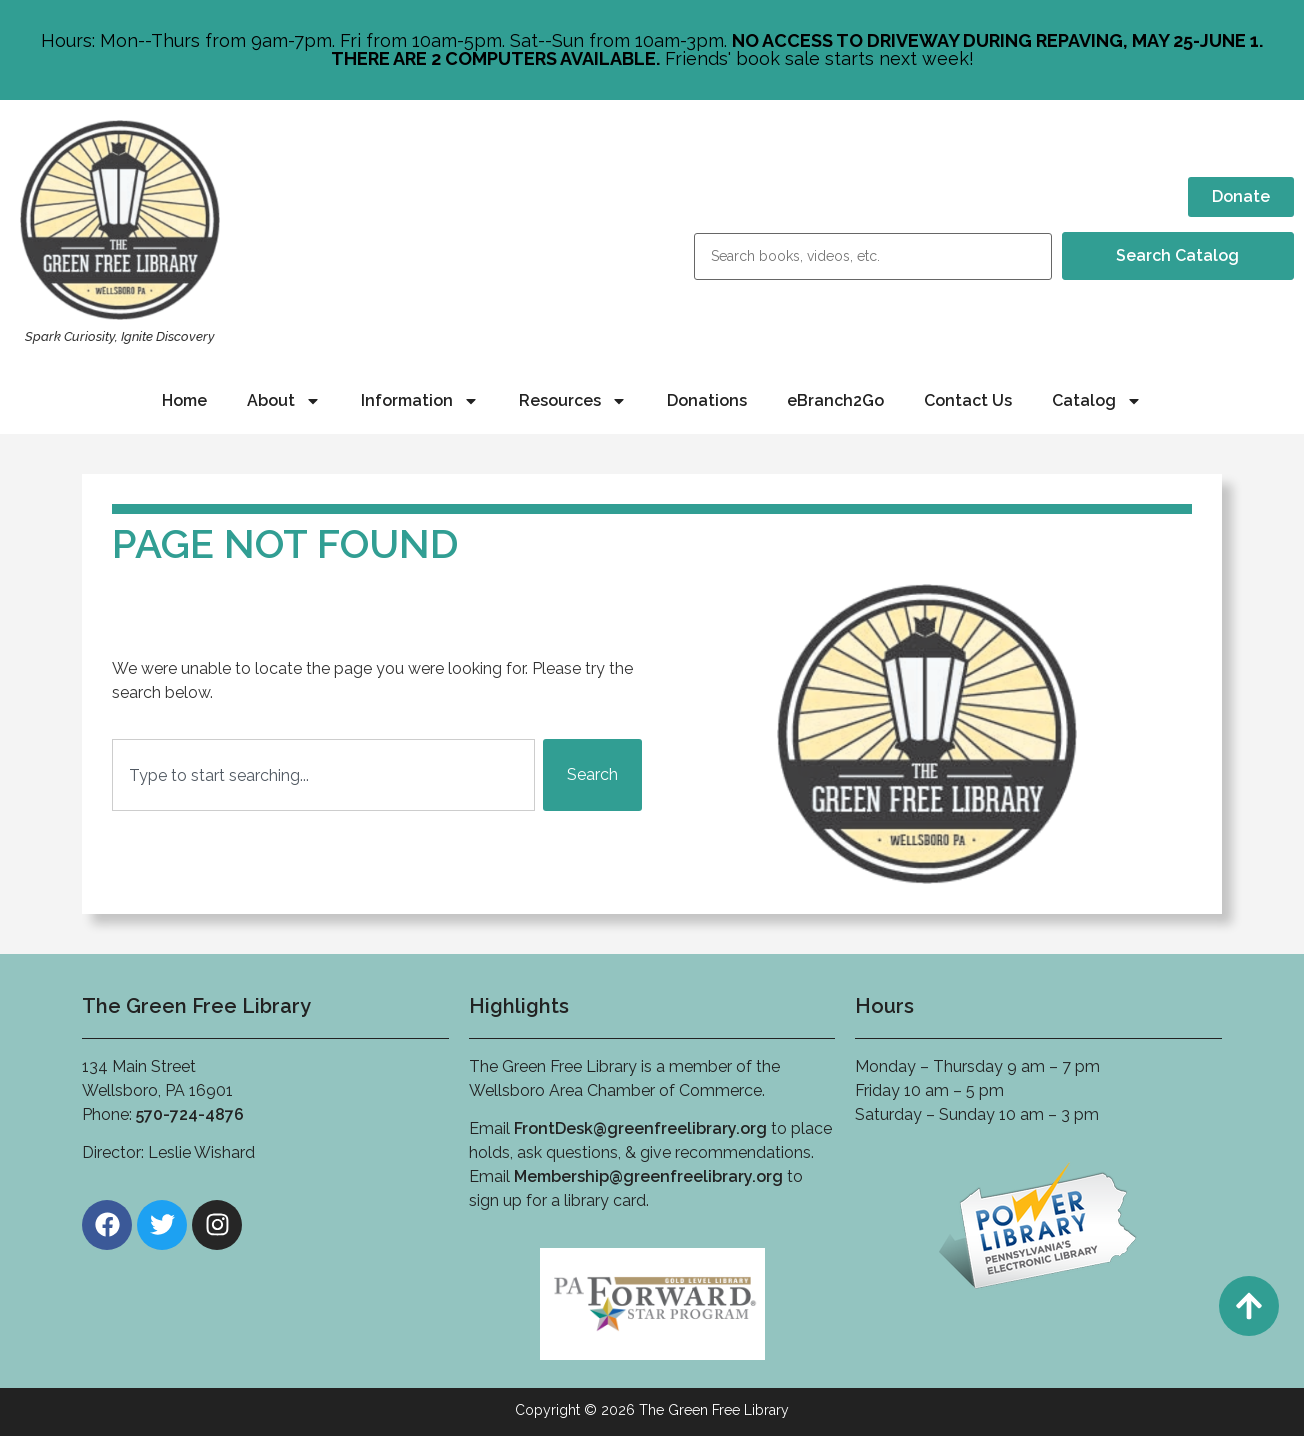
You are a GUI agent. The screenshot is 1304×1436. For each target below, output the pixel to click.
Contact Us (968, 400)
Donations (707, 400)
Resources (573, 401)
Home (184, 400)
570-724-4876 (190, 1114)
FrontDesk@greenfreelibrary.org (640, 1128)
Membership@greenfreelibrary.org (648, 1176)
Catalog (1097, 401)
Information (420, 401)
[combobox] (323, 775)
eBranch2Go (835, 400)
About (284, 401)
